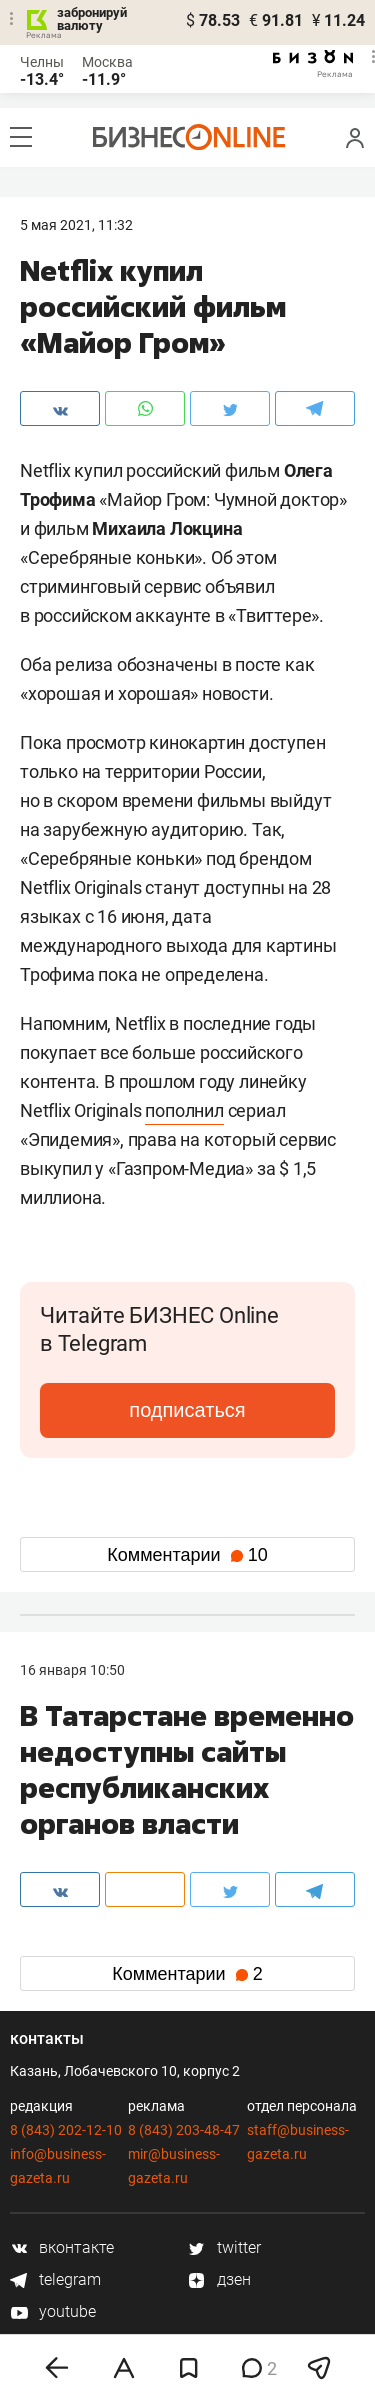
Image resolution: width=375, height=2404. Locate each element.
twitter (224, 2247)
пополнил (184, 1110)
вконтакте (62, 2247)
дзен (219, 2279)
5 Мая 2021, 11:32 (76, 225)
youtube (53, 2311)
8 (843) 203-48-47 (184, 2130)
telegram (55, 2279)
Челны (42, 62)
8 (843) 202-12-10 (66, 2130)
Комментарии (187, 1555)
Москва (107, 62)
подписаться (187, 1410)
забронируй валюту (92, 19)
